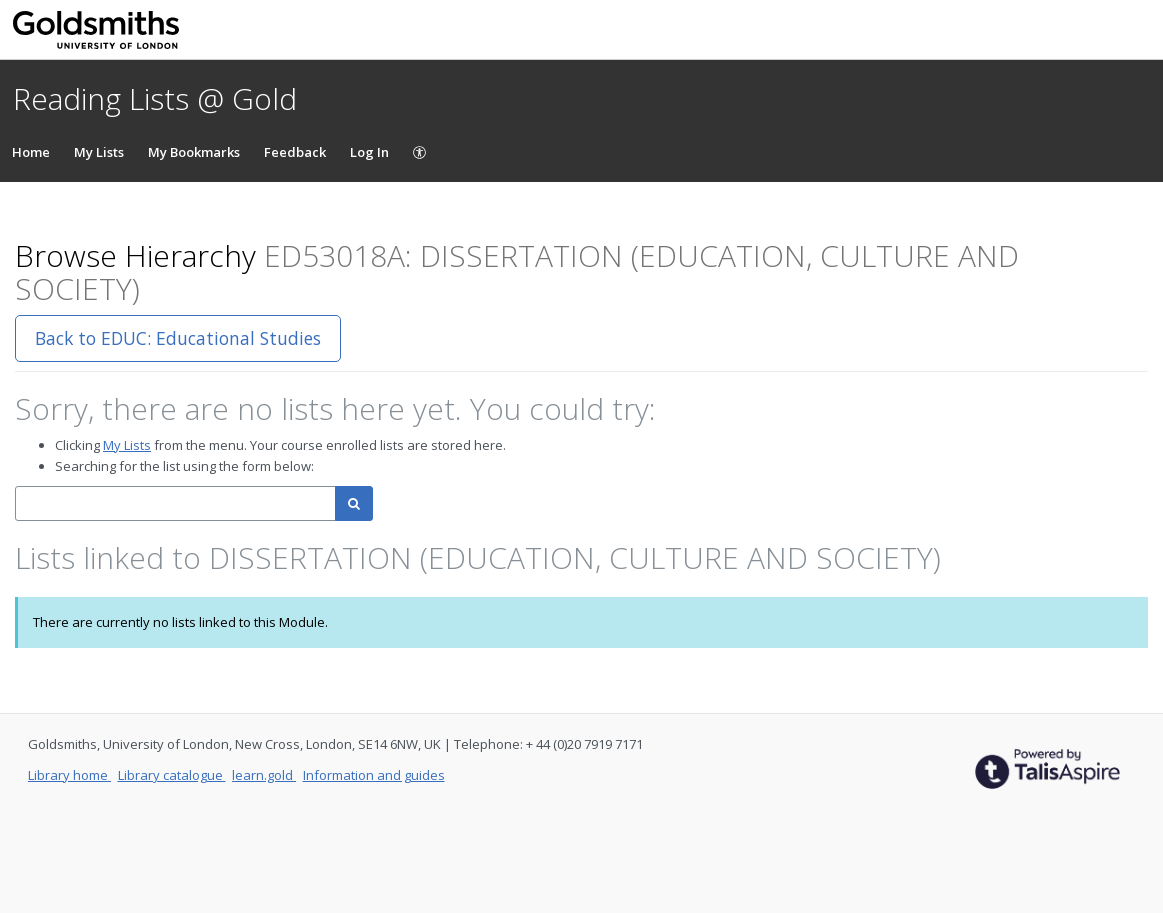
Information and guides (374, 775)
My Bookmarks (194, 152)
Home (31, 152)
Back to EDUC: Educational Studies (178, 338)
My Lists (99, 152)
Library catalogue (172, 775)
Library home (69, 775)
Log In (369, 152)
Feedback (295, 152)
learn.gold (264, 775)
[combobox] (175, 503)
